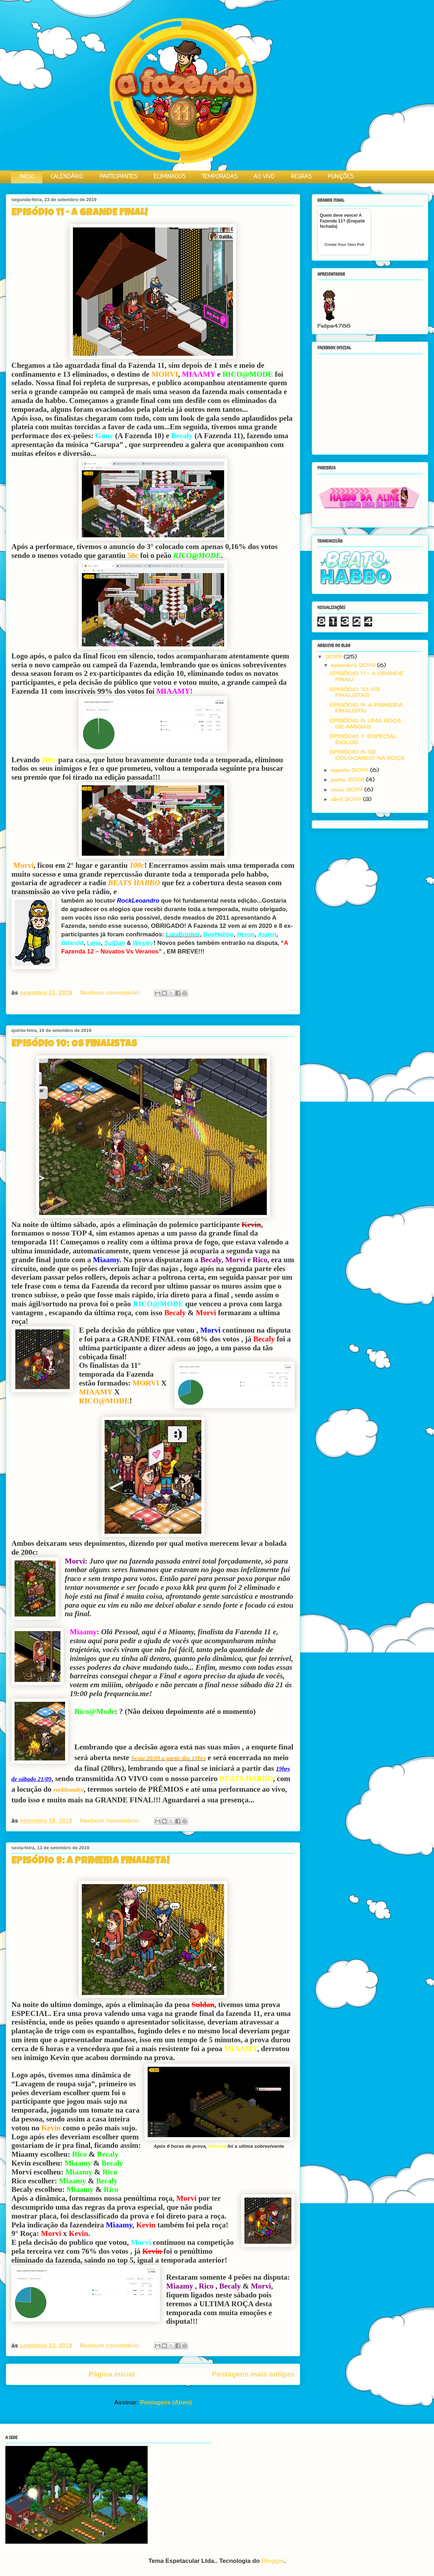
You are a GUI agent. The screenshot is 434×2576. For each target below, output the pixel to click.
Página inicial (112, 2374)
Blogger (272, 2561)
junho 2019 (348, 779)
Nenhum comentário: (111, 992)
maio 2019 (347, 789)
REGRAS (301, 177)
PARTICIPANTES (118, 177)
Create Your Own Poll (344, 244)
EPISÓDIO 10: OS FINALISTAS (74, 1044)
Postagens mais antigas (253, 2374)
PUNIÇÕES (341, 177)
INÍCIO (27, 177)
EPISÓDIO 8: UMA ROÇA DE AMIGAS (365, 723)
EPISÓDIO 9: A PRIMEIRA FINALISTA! (90, 1861)
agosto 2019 (350, 770)
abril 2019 (347, 799)
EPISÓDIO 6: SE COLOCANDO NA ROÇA (367, 755)
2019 (334, 657)
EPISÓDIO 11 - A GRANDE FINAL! (79, 213)
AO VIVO (264, 177)
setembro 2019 (354, 665)
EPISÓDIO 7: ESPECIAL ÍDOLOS (363, 739)
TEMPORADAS (219, 177)
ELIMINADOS (170, 177)
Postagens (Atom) (166, 2402)
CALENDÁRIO (67, 177)
